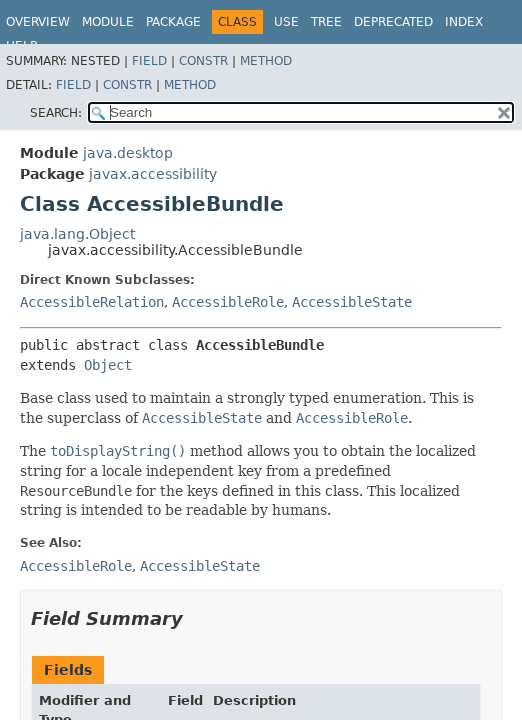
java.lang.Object (77, 234)
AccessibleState (352, 302)
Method (266, 61)
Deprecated (393, 22)
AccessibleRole (228, 302)
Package (173, 22)
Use (286, 22)
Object (108, 365)
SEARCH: (56, 113)
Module (108, 22)
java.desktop (128, 153)
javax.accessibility (153, 174)
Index (464, 22)
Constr (203, 61)
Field (149, 61)
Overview (38, 22)
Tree (326, 22)
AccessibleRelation (92, 302)
